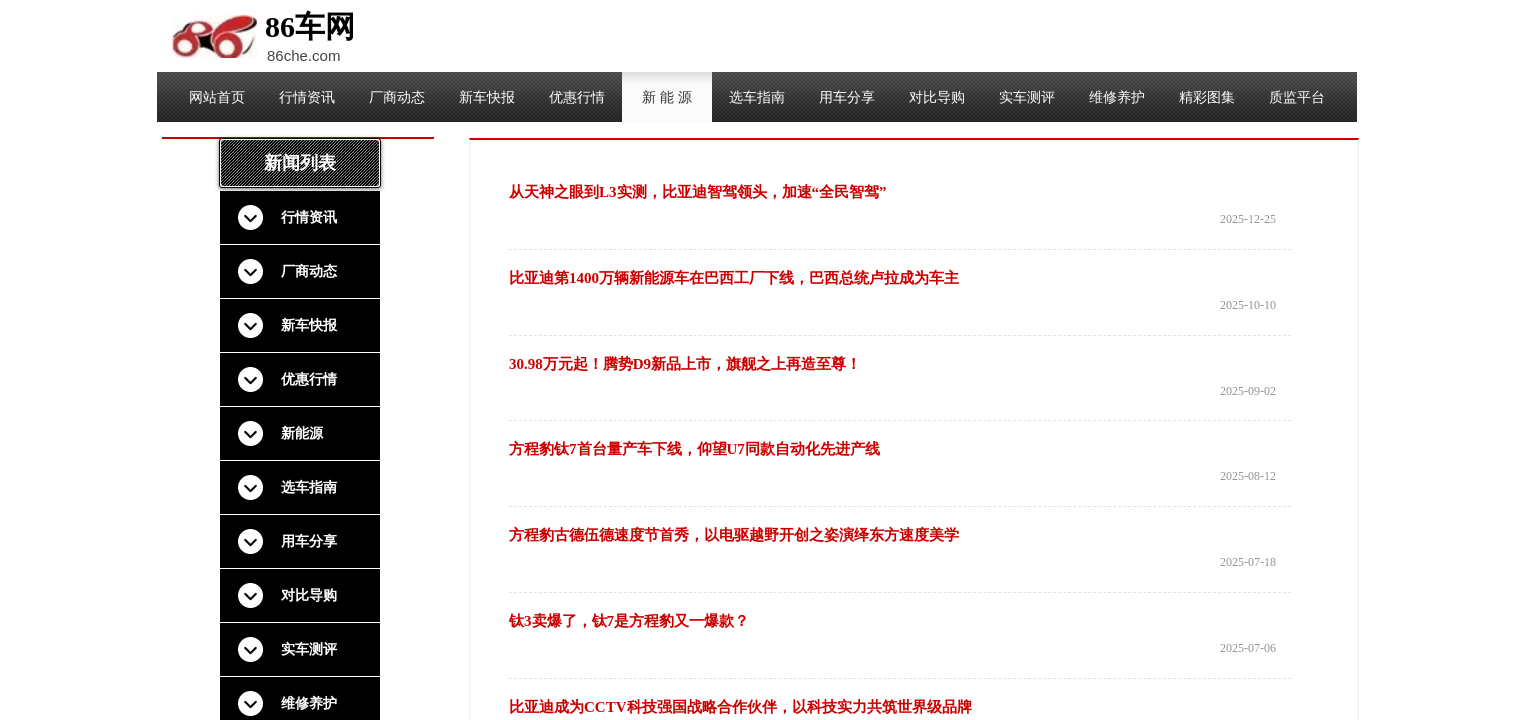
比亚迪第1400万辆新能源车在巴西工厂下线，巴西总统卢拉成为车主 (734, 278)
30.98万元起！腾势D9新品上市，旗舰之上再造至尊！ (685, 364)
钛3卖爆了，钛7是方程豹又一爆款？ (629, 621)
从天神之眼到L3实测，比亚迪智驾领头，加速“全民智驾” (698, 192)
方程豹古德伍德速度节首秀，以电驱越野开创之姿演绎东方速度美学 (734, 535)
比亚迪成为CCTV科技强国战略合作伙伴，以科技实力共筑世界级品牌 (740, 707)
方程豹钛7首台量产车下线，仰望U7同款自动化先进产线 (694, 449)
